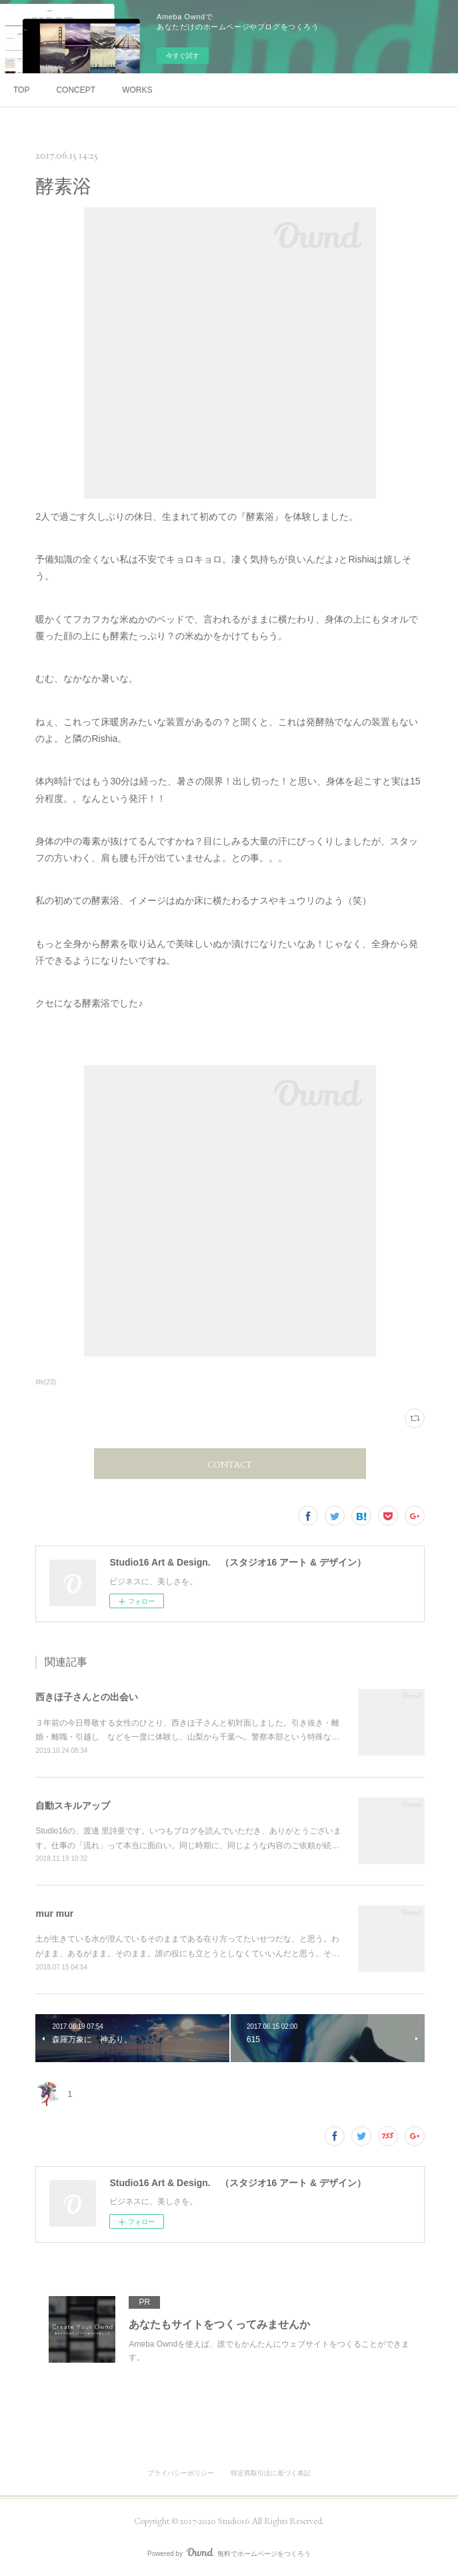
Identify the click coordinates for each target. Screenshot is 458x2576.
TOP (21, 90)
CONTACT (229, 1464)
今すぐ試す (182, 55)
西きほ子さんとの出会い (86, 1697)
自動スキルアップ (72, 1805)
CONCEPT (75, 90)
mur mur (54, 1913)
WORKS (137, 90)
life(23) (45, 1382)
